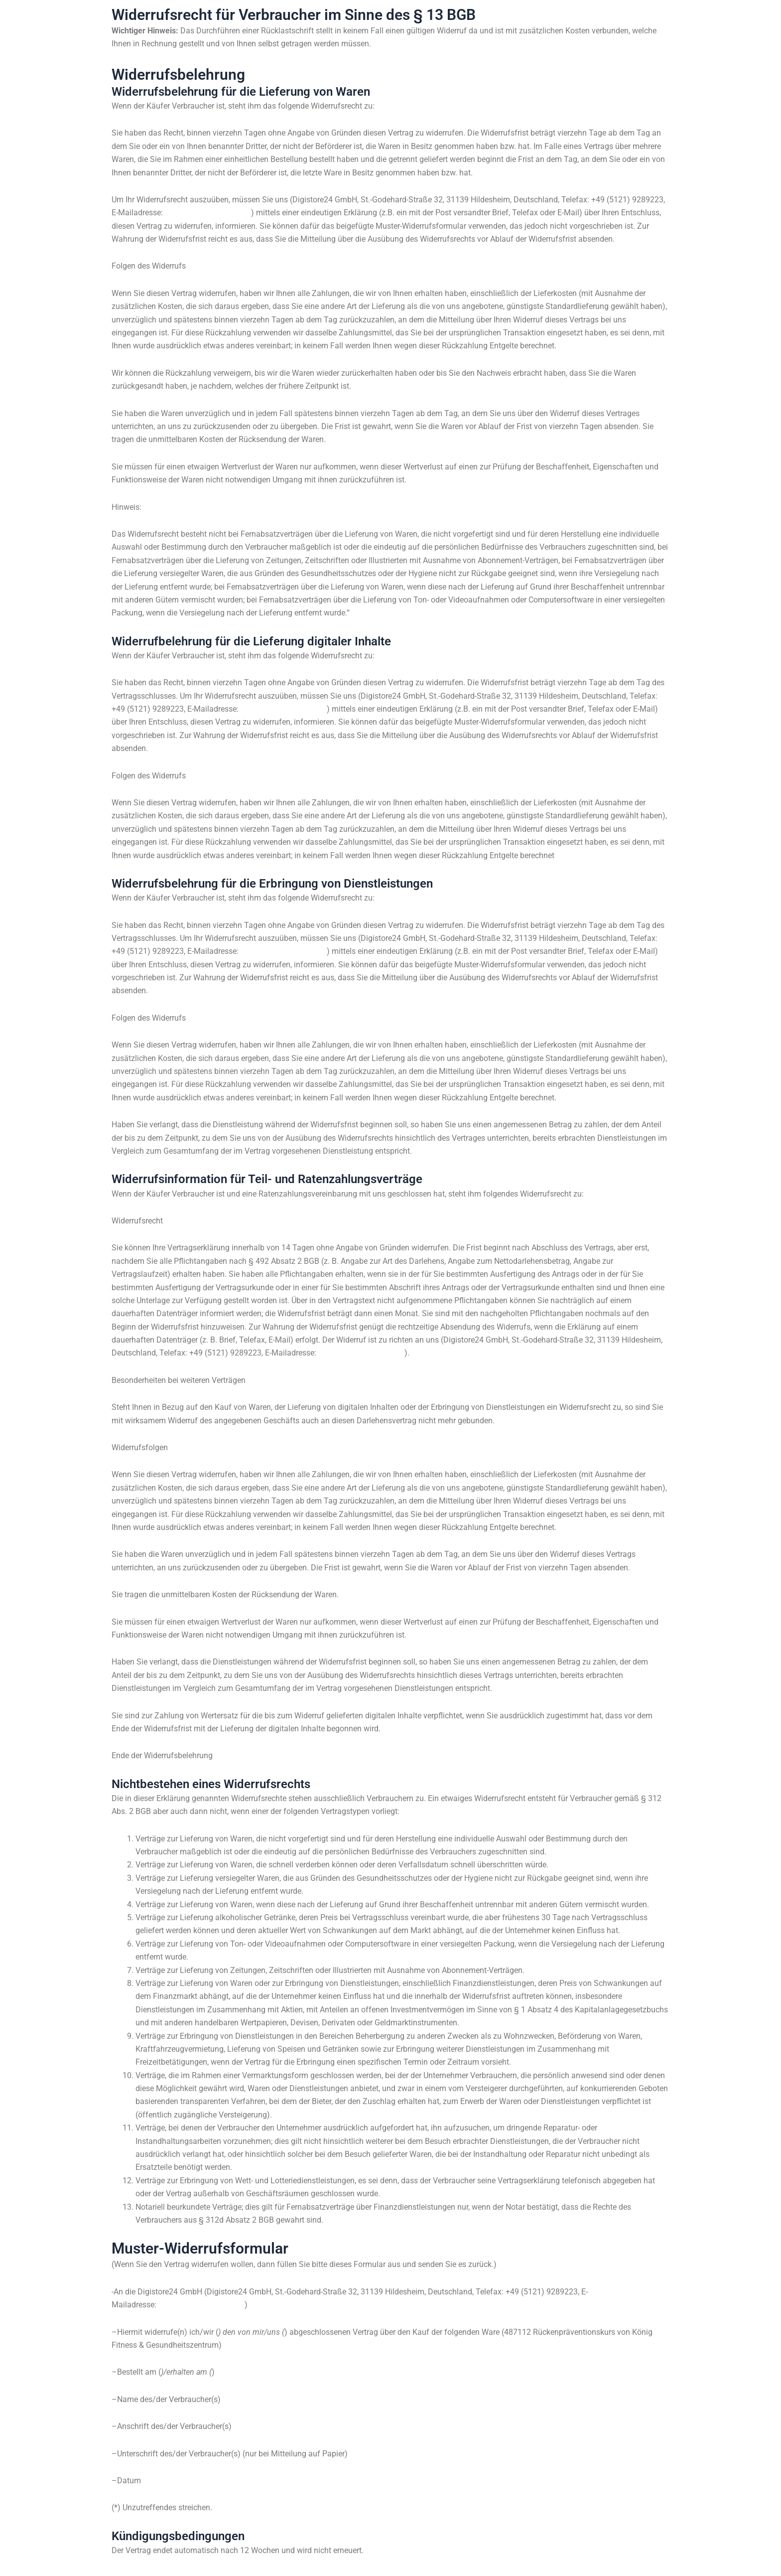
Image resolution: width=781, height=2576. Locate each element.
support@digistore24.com (210, 212)
